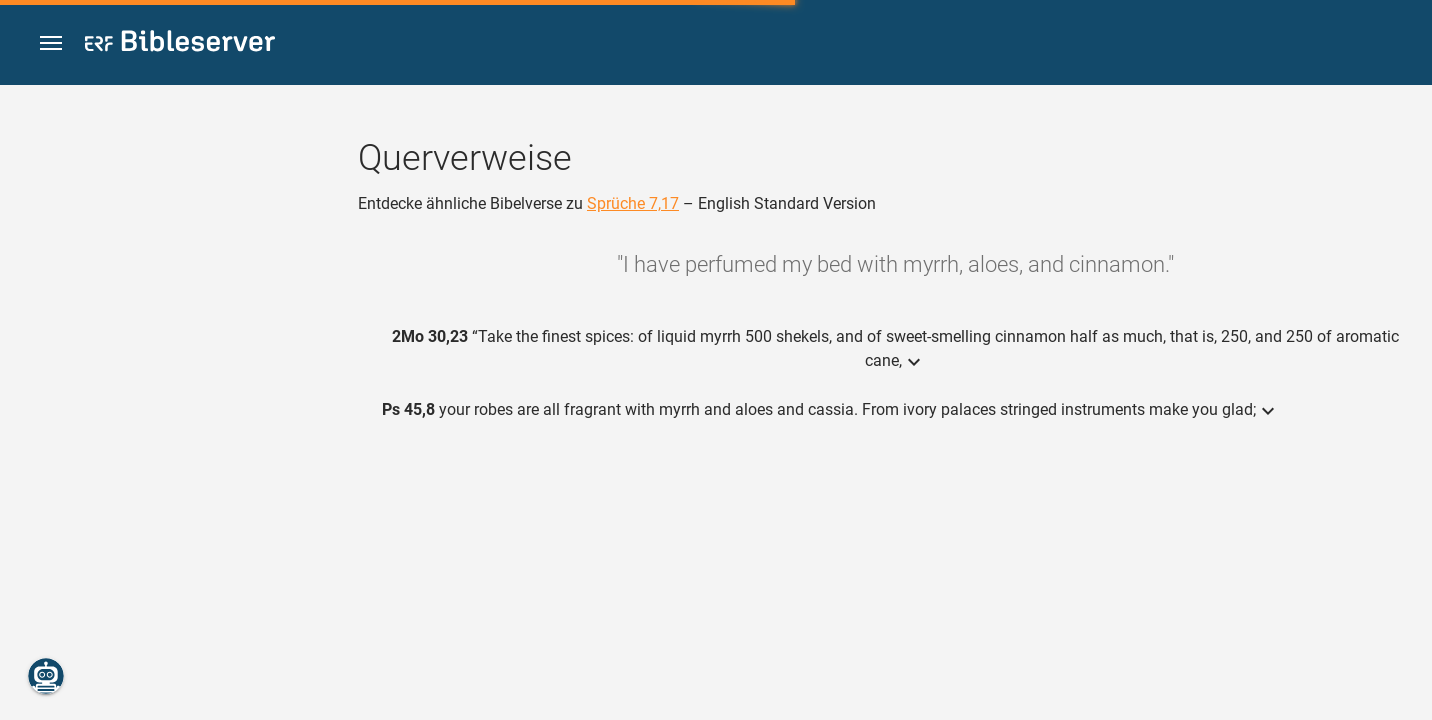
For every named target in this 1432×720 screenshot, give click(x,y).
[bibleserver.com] (180, 44)
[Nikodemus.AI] (46, 676)
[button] (51, 43)
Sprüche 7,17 (633, 203)
